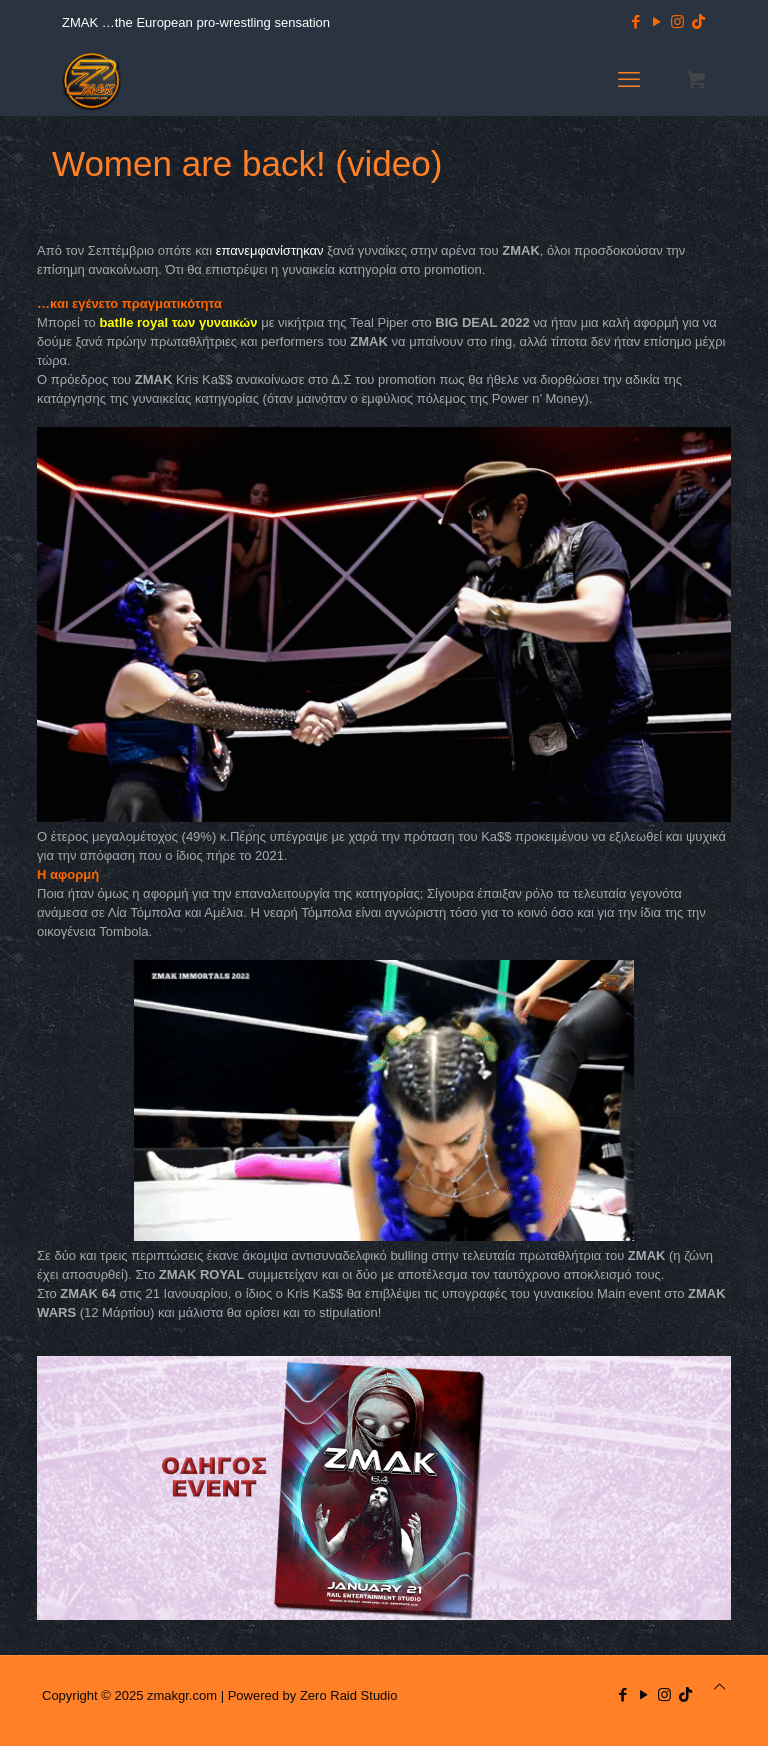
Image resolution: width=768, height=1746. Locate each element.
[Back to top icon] (719, 1686)
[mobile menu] (629, 80)
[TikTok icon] (698, 21)
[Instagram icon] (677, 21)
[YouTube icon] (656, 21)
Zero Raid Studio (349, 1695)
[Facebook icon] (635, 21)
